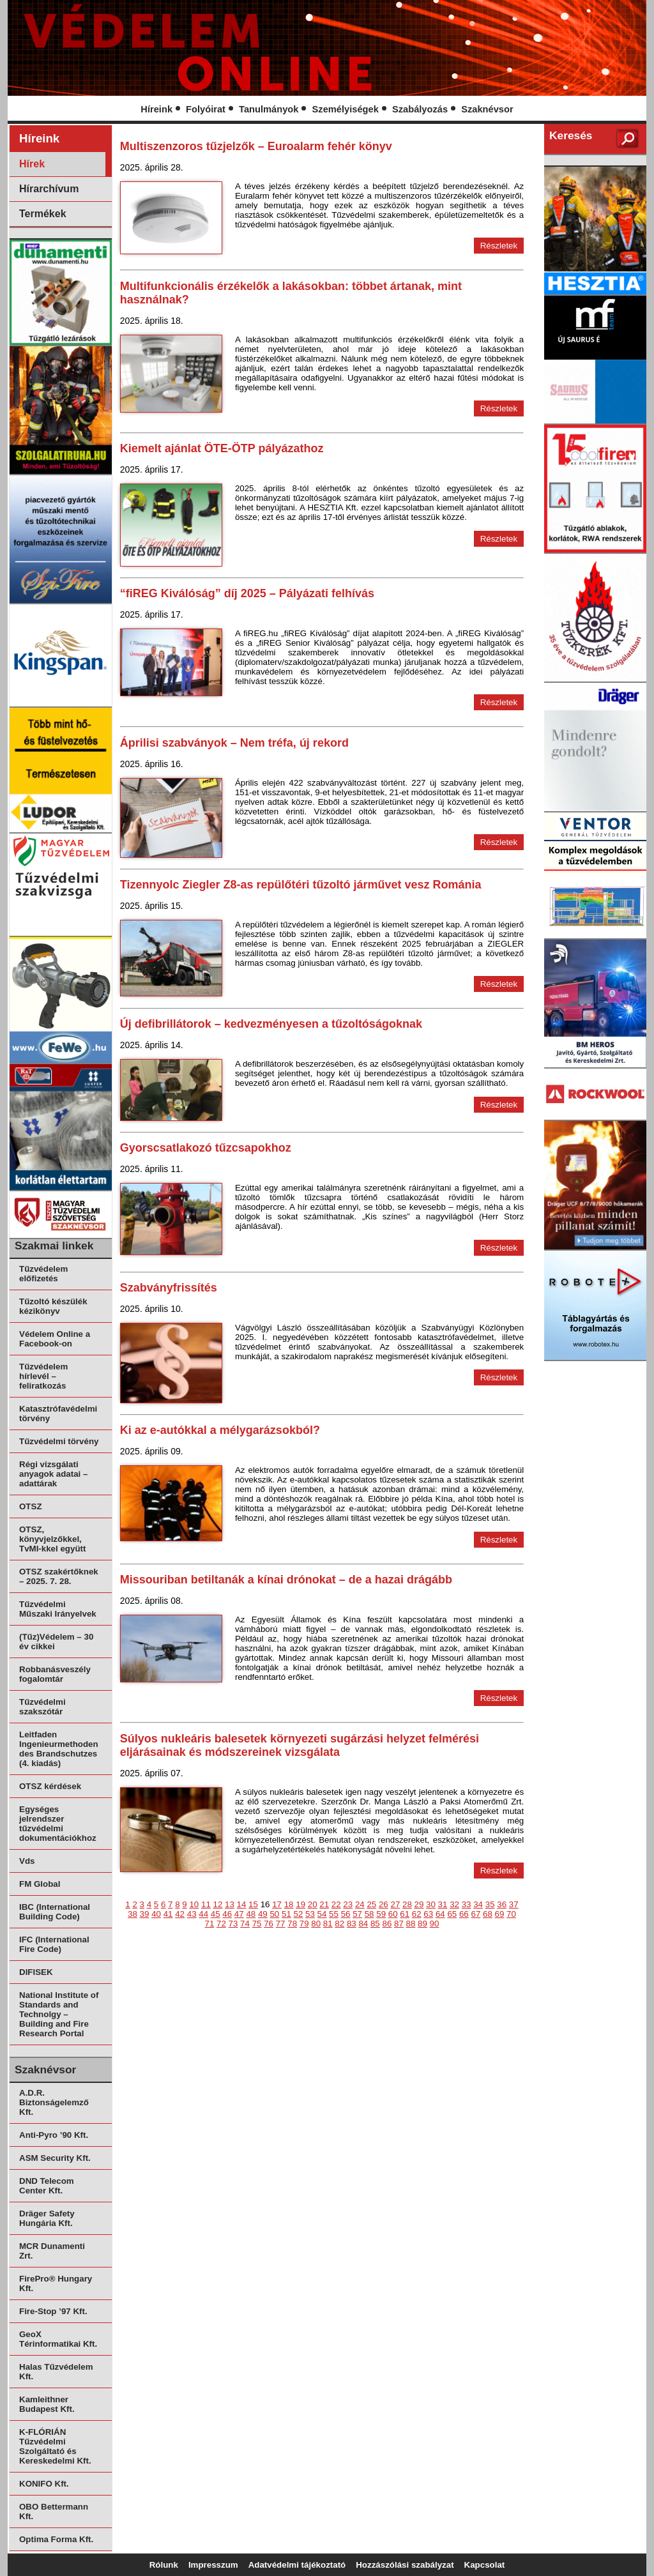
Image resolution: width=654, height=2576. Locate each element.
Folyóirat (205, 109)
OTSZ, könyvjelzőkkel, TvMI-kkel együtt (52, 1539)
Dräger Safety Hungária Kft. (47, 2218)
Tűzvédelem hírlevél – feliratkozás (43, 1376)
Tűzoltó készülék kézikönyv (53, 1306)
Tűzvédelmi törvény (58, 1441)
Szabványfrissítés (168, 1287)
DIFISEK (36, 1972)
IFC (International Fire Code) (54, 1944)
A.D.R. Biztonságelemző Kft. (54, 2102)
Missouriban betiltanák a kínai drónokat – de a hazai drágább (286, 1579)
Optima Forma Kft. (56, 2539)
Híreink (156, 109)
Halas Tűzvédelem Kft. (56, 2371)
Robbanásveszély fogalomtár (55, 1674)
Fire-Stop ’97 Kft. (53, 2311)
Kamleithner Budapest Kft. (47, 2404)
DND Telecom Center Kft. (46, 2185)
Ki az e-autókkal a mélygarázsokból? (220, 1430)
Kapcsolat (484, 2565)
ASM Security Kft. (55, 2158)
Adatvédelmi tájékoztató (297, 2565)
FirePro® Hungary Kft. (55, 2283)
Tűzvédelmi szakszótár (42, 1706)
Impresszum (213, 2565)
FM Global (39, 1884)
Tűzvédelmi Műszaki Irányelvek (57, 1609)
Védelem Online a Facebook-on (54, 1338)
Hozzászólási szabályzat (404, 2565)
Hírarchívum (49, 188)
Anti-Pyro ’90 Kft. (53, 2135)
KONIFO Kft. (44, 2483)
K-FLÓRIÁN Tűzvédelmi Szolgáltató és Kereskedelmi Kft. (55, 2446)
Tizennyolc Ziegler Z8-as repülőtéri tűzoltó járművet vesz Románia (301, 884)
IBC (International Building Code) (54, 1911)
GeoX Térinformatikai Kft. (58, 2339)
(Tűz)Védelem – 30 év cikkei (56, 1641)
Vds (26, 1861)
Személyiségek (345, 109)
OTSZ (30, 1506)
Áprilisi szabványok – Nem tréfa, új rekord (234, 742)
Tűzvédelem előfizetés (43, 1273)
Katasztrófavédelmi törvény (58, 1413)
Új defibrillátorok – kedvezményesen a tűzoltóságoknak (271, 1023)
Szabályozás (420, 109)
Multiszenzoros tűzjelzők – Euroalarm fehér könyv (256, 146)
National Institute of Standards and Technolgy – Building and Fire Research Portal (58, 2014)
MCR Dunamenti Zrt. (52, 2250)
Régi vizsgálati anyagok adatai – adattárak (53, 1473)
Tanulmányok (268, 109)
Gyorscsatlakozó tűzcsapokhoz (205, 1147)
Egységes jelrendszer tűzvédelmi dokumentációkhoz (57, 1823)
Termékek (42, 213)
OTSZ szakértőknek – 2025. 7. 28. (58, 1576)
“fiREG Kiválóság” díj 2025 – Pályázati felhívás (247, 593)
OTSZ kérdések (50, 1786)
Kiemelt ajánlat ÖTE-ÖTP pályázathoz (222, 448)
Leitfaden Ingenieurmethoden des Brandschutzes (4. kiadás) (58, 1749)
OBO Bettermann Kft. (53, 2511)
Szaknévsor (487, 109)
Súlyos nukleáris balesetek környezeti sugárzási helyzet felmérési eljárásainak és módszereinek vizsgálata (299, 1745)
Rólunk (163, 2565)
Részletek (499, 245)
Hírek (32, 163)
